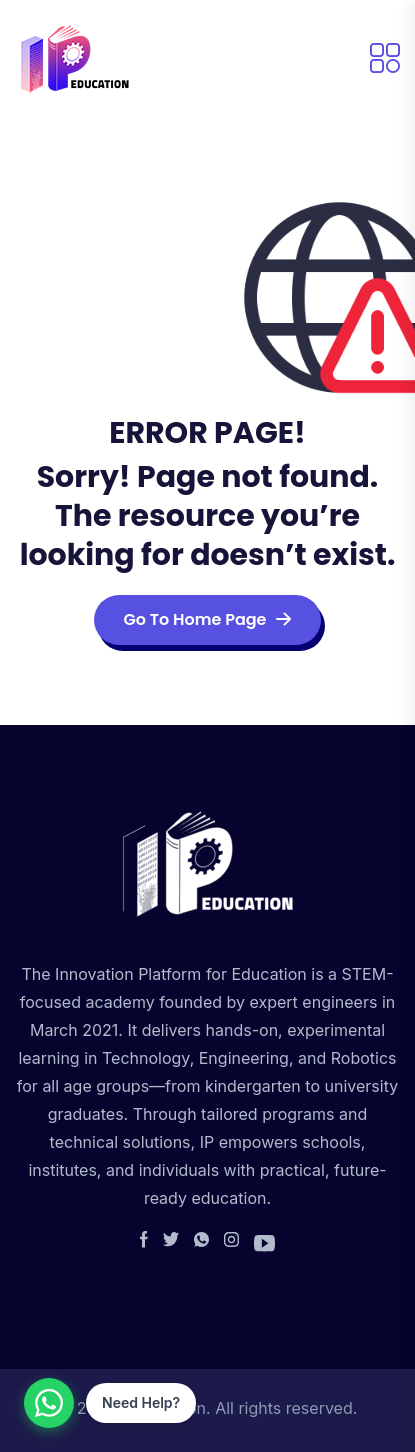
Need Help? (141, 1402)
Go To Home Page (208, 619)
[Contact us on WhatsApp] (49, 1403)
